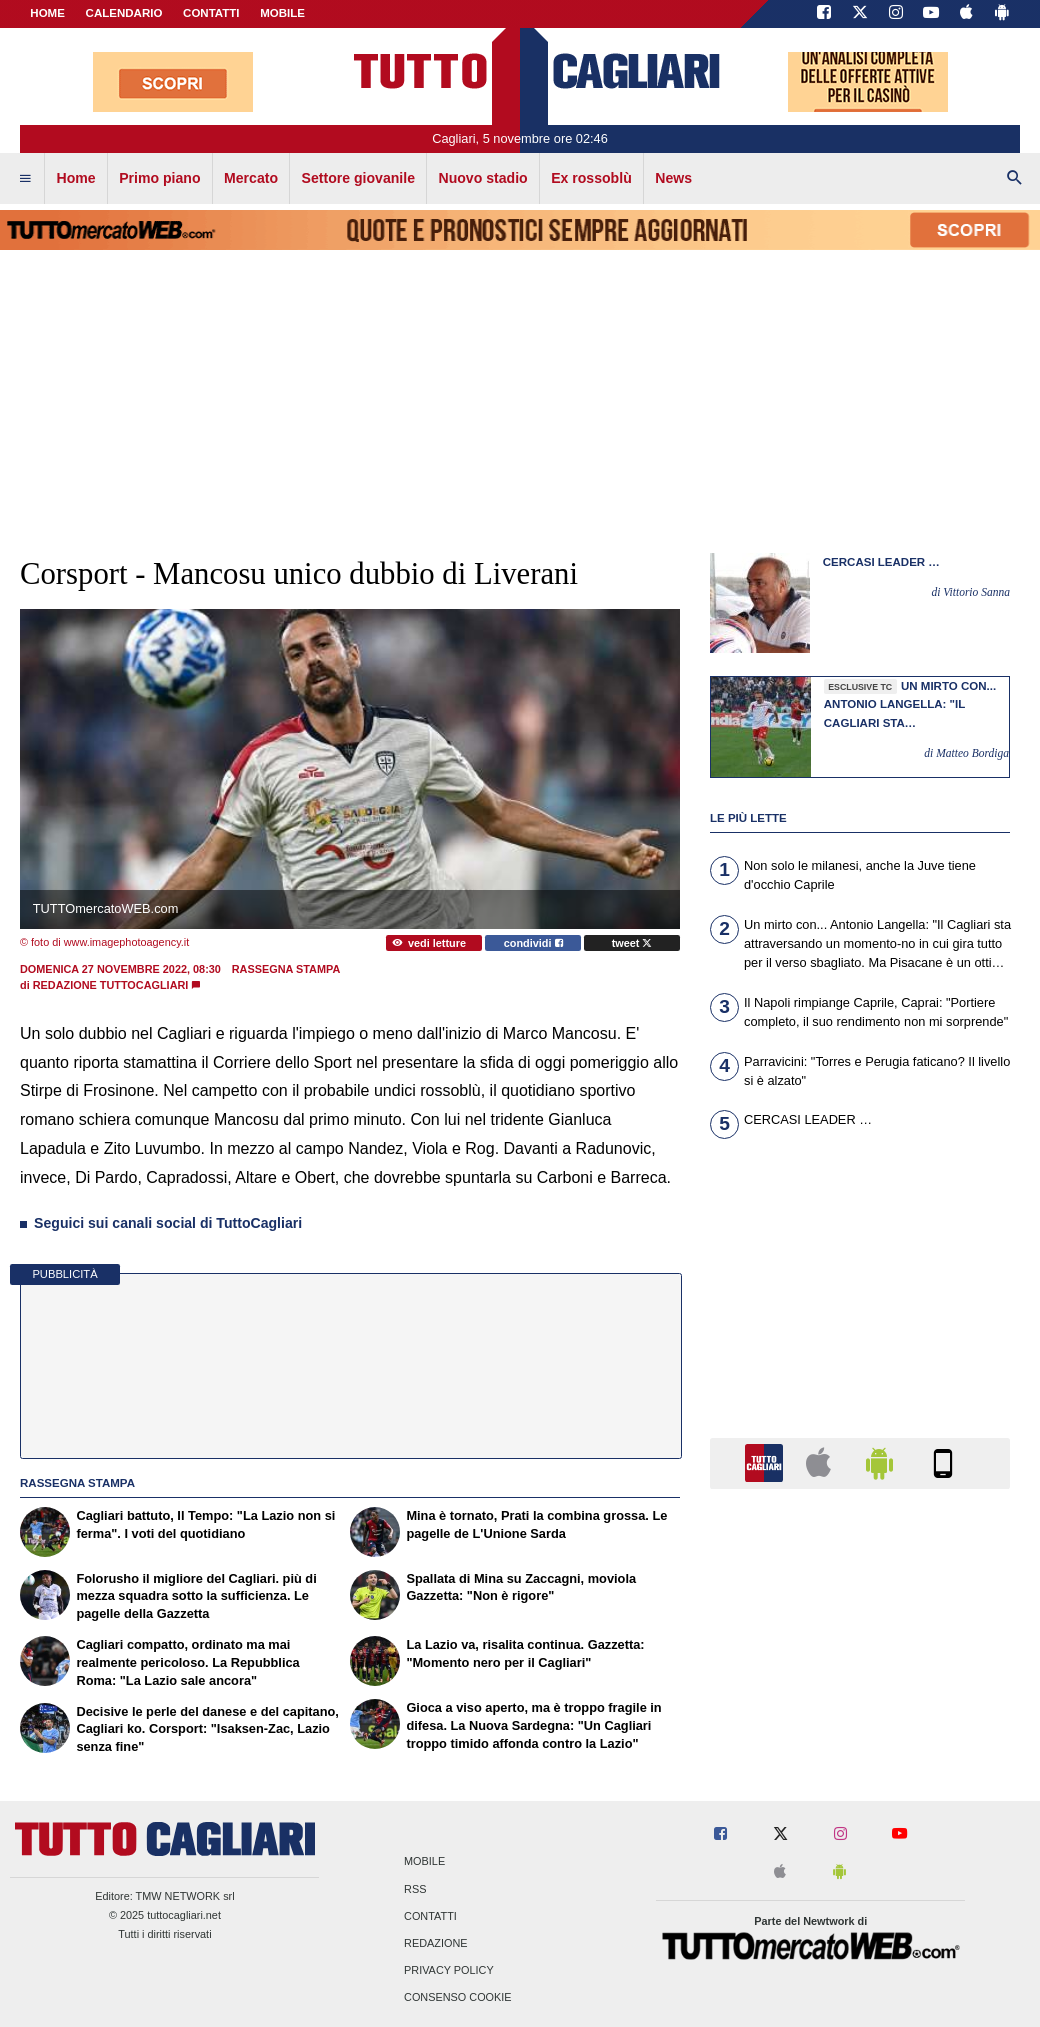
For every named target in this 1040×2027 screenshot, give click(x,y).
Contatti (430, 1916)
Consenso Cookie (458, 1998)
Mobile (424, 1862)
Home (47, 13)
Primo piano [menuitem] (159, 178)
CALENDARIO (124, 13)
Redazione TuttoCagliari (111, 985)
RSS (415, 1889)
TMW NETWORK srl (185, 1896)
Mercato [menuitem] (251, 178)
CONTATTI (211, 13)
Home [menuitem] (76, 178)
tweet (632, 943)
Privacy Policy (449, 1971)
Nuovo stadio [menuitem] (482, 178)
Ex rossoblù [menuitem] (591, 178)
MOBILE (282, 13)
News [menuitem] (673, 178)
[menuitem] (25, 179)
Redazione (435, 1943)
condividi (533, 943)
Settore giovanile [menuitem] (358, 178)
